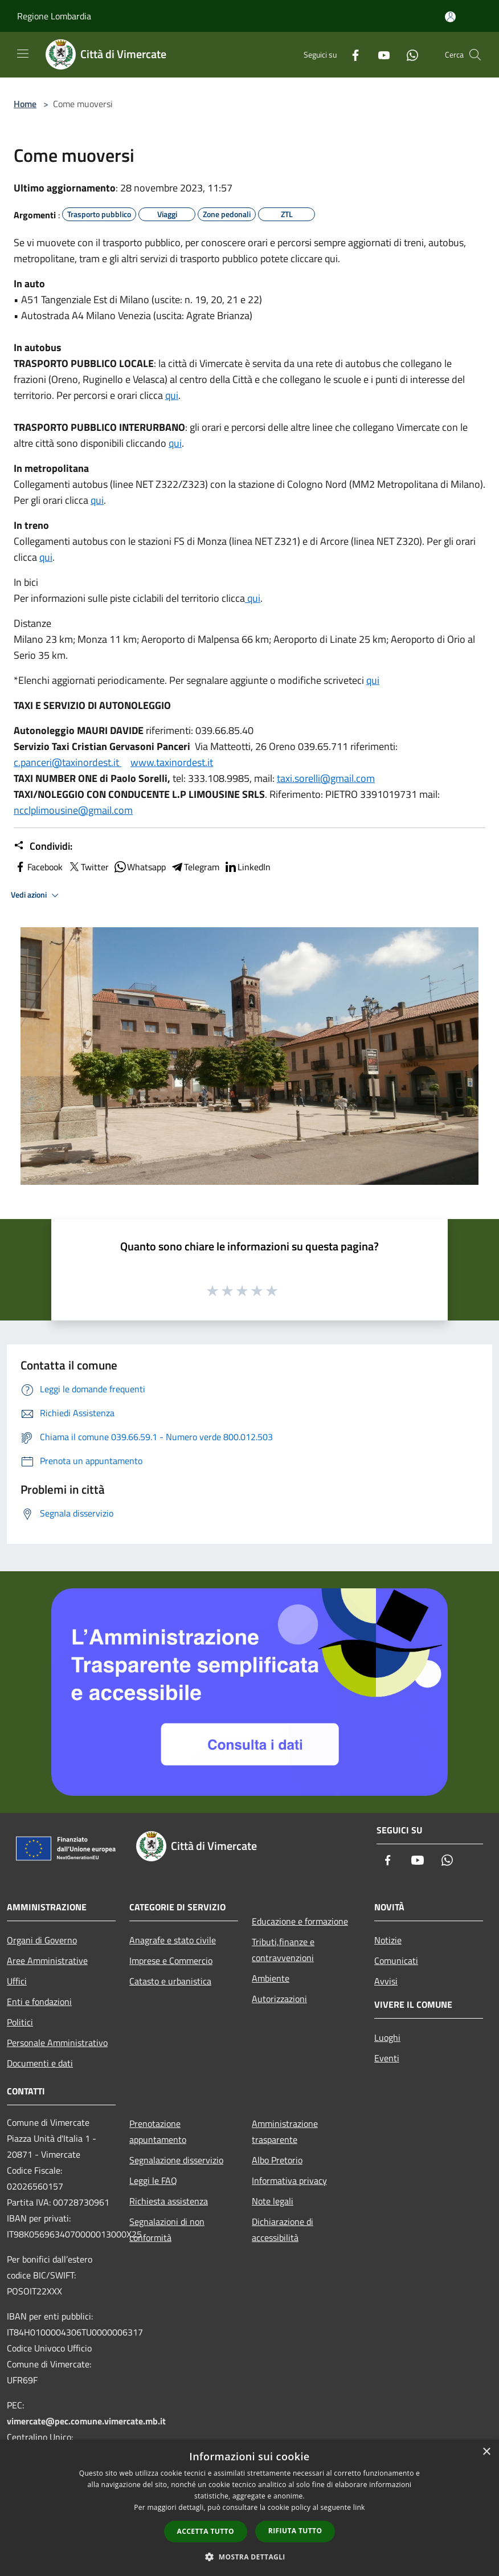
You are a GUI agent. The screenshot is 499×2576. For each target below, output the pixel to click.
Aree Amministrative (47, 1960)
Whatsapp (139, 867)
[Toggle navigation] (23, 53)
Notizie (388, 1940)
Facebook (38, 867)
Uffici (17, 1981)
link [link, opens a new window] (359, 2507)
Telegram (194, 867)
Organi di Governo (42, 1940)
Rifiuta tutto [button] (295, 2531)
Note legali (272, 2201)
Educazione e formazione (300, 1921)
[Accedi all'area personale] (450, 16)
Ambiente (270, 1978)
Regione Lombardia (54, 16)
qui (171, 395)
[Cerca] (475, 55)
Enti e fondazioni (39, 2001)
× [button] (486, 2452)
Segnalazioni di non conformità (166, 2229)
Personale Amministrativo (57, 2042)
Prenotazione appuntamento (157, 2131)
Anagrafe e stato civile (172, 1940)
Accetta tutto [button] (205, 2531)
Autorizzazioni (279, 1999)
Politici (20, 2022)
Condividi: (43, 846)
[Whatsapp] (407, 54)
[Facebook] (351, 54)
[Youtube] (379, 54)
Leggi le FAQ (153, 2180)
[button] (249, 2556)
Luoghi (387, 2037)
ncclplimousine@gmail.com (73, 810)
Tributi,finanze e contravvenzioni (283, 1949)
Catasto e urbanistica (170, 1981)
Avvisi (386, 1981)
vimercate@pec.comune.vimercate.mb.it (86, 2421)
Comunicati (396, 1960)
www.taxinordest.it (171, 762)
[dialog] (249, 2508)
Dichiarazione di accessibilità (282, 2229)
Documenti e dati (40, 2063)
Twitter (88, 867)
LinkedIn (247, 867)
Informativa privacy (289, 2180)
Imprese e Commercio (170, 1960)
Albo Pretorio (277, 2160)
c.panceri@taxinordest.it (67, 762)
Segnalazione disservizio (176, 2160)
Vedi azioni (36, 895)
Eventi (386, 2058)
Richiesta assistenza (168, 2201)
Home (25, 104)
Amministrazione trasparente (285, 2131)
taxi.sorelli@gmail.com (326, 778)
